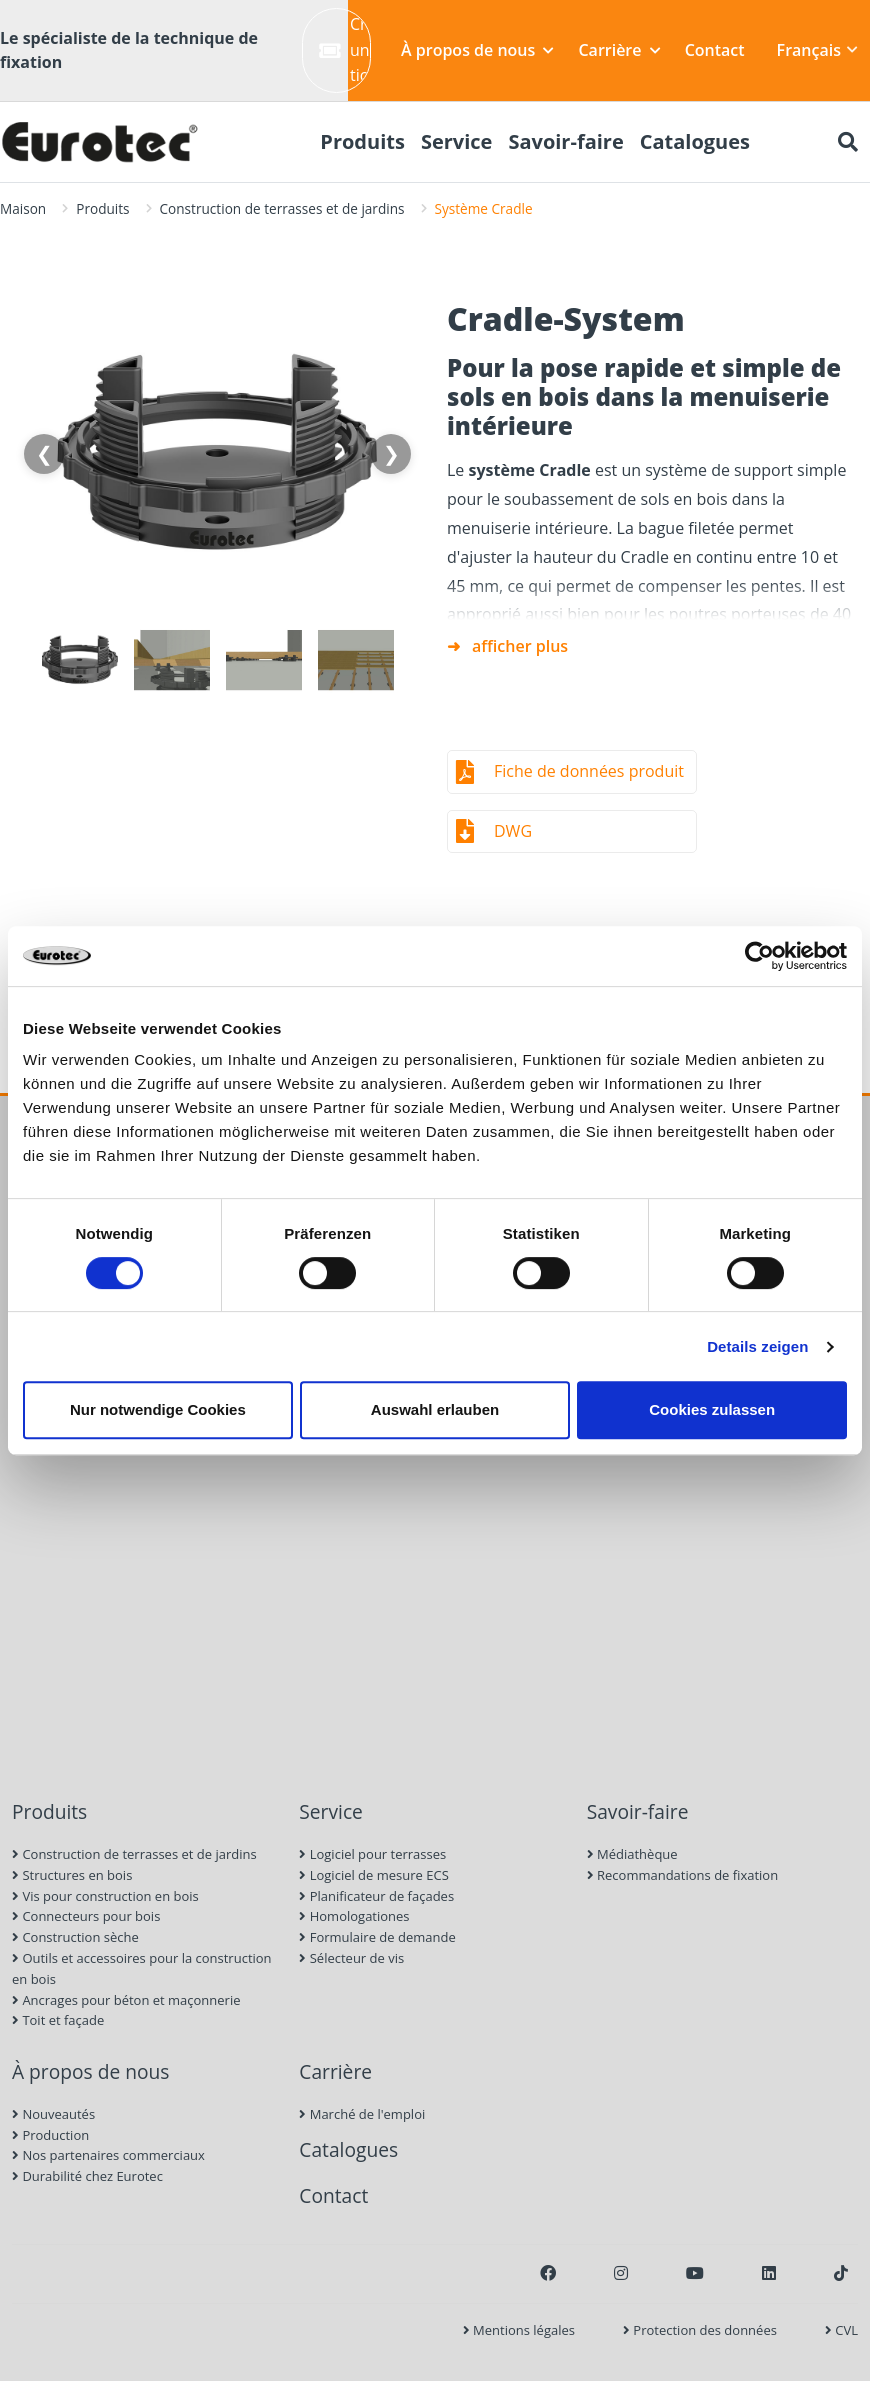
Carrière (619, 50)
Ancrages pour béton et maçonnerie (126, 2000)
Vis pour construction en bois (105, 1896)
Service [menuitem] (457, 141)
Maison (23, 208)
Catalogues (348, 2149)
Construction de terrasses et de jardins (282, 208)
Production (50, 2135)
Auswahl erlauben (435, 1409)
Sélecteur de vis (351, 1958)
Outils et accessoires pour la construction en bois (142, 1968)
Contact (715, 50)
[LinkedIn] (769, 2273)
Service (331, 1811)
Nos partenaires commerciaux (108, 2155)
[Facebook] (548, 2273)
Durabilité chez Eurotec (87, 2176)
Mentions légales (519, 2330)
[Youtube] (695, 2273)
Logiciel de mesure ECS (373, 1875)
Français (817, 50)
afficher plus (520, 646)
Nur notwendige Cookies (158, 1409)
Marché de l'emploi (362, 2114)
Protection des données (700, 2330)
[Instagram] (621, 2273)
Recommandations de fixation (683, 1875)
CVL (841, 2330)
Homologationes (354, 1916)
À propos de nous (477, 50)
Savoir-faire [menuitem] (565, 141)
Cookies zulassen (712, 1409)
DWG (513, 831)
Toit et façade (58, 2020)
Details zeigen (757, 1346)
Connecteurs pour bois (86, 1916)
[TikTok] (841, 2273)
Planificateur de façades (376, 1896)
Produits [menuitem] (362, 141)
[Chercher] (848, 142)
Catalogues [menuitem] (695, 141)
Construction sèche (75, 1937)
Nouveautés (53, 2114)
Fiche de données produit (589, 771)
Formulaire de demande (377, 1937)
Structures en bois (72, 1875)
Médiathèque (632, 1854)
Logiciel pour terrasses (372, 1854)
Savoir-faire (638, 1811)
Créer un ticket (345, 49)
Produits (102, 208)
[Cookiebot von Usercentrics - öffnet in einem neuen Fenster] (759, 956)
